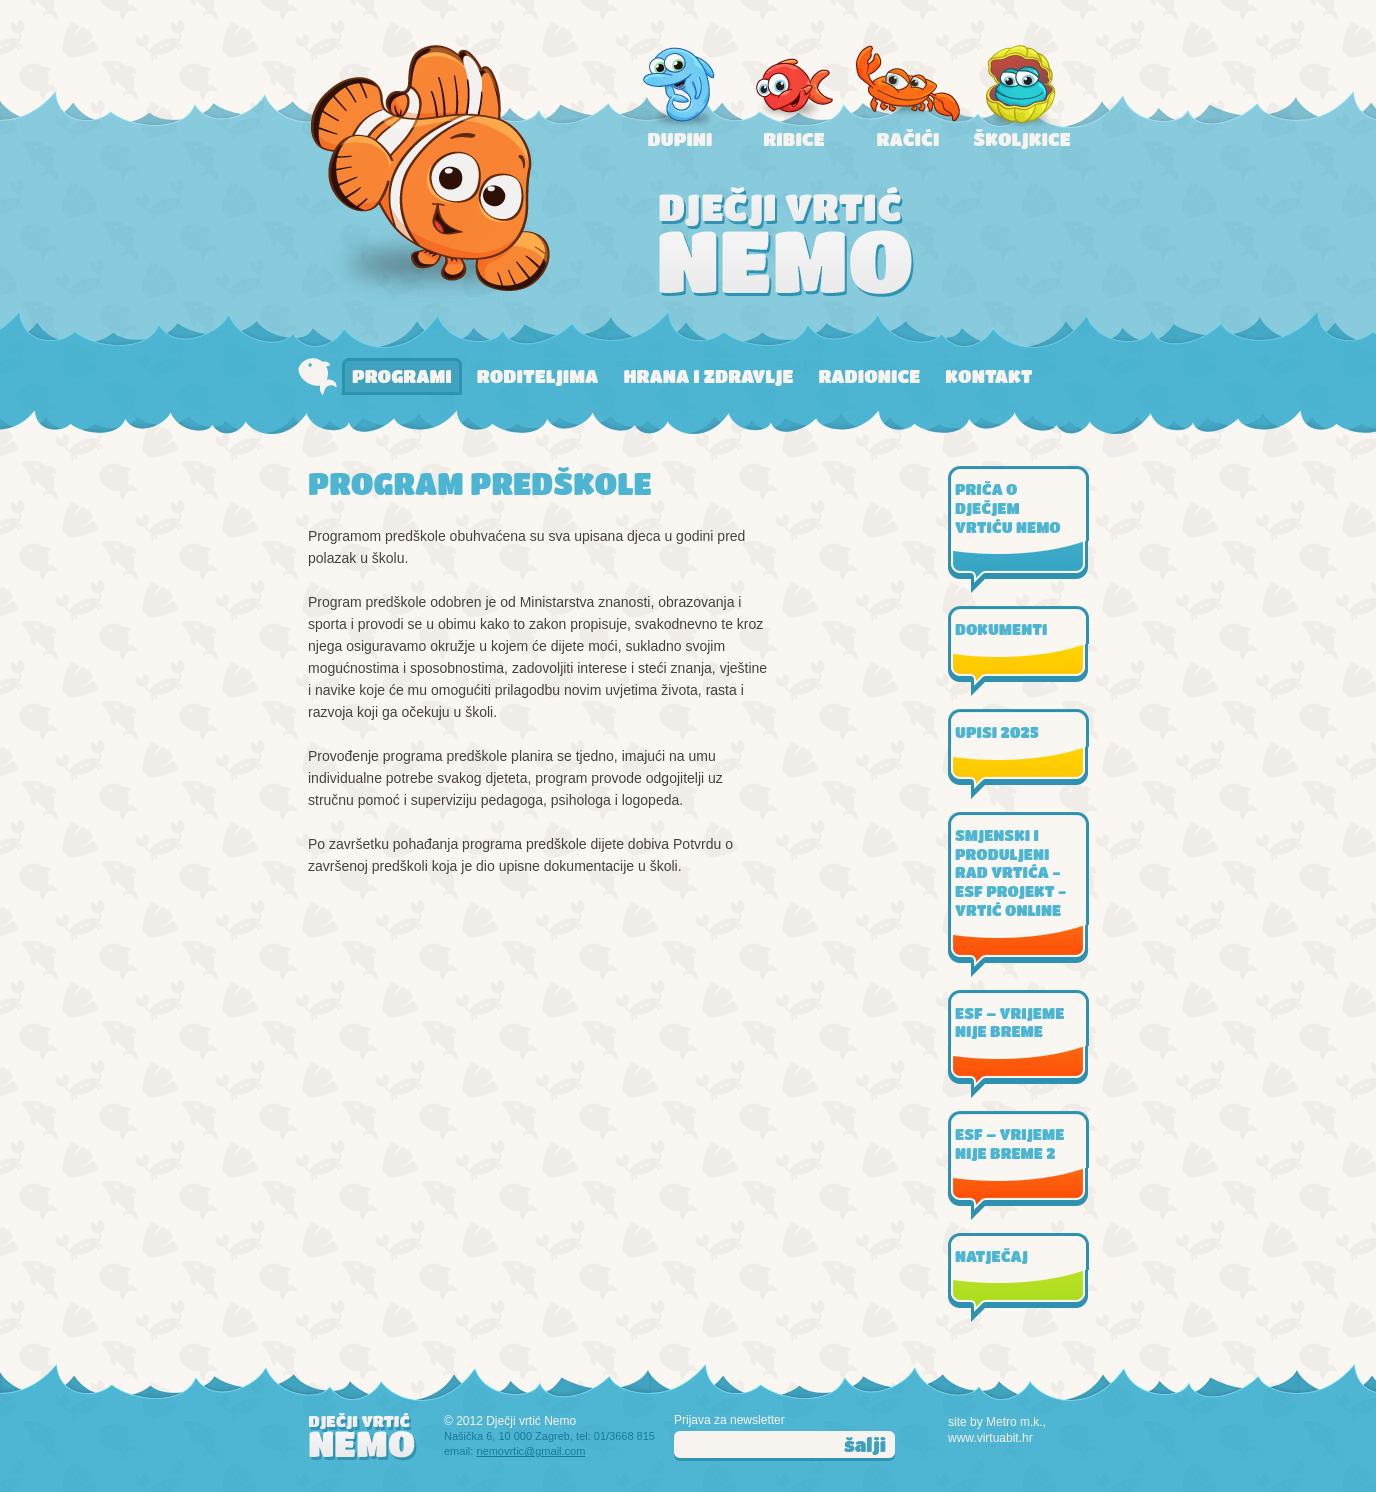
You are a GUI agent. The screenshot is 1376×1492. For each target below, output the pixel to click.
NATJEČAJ (991, 1256)
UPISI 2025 (997, 732)
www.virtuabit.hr (990, 1438)
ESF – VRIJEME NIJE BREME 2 (1009, 1143)
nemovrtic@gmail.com (530, 1451)
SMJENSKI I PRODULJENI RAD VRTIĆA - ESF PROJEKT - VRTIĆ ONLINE (1010, 872)
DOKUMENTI (1001, 629)
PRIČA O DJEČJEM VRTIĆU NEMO (1008, 508)
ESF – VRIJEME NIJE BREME (1009, 1022)
